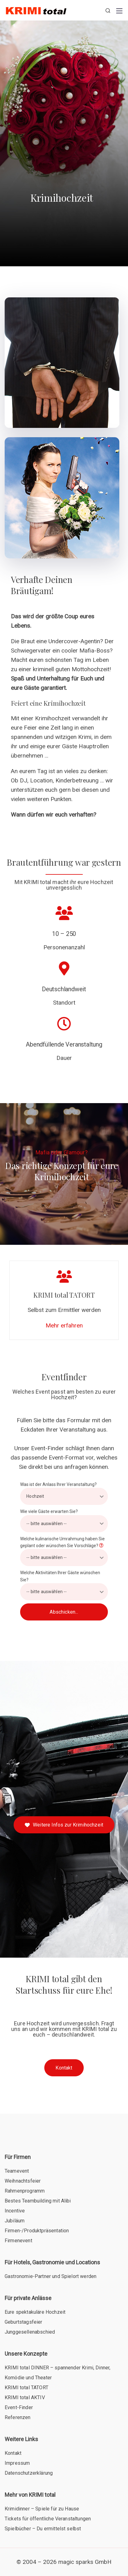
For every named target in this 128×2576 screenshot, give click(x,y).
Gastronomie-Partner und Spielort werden (50, 2276)
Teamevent (17, 2171)
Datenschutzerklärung (29, 2473)
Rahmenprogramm (25, 2191)
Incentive (15, 2211)
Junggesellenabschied (30, 2332)
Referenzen (18, 2417)
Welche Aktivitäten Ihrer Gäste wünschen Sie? (64, 1585)
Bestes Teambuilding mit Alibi (38, 2201)
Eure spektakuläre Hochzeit (35, 2312)
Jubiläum (14, 2221)
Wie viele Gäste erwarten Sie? (64, 1520)
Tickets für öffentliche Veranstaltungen (48, 2519)
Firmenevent (18, 2241)
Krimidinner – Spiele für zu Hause (42, 2509)
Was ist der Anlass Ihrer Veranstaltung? (64, 1493)
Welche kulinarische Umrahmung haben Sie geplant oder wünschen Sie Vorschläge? (64, 1551)
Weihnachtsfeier (23, 2181)
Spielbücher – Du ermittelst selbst (43, 2529)
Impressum (17, 2463)
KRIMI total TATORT (26, 2387)
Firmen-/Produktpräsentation (37, 2231)
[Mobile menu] (119, 10)
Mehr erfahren (64, 1325)
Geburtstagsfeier (23, 2322)
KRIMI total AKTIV (25, 2397)
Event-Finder (19, 2407)
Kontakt (13, 2453)
